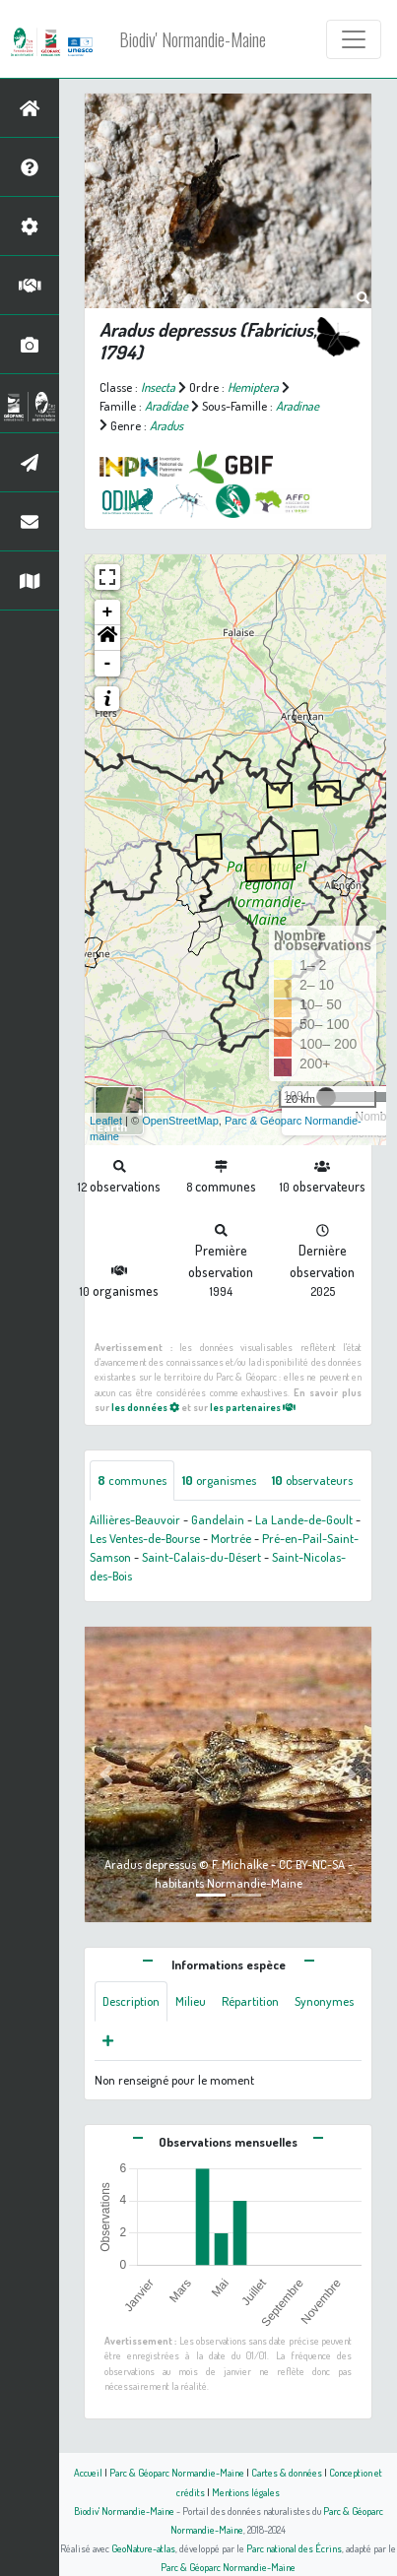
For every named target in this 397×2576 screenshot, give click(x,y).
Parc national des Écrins (294, 2548)
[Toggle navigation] (353, 39)
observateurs (312, 1480)
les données (145, 1406)
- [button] (107, 664)
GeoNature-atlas (143, 2548)
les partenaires (253, 1406)
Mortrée (231, 1538)
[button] (107, 638)
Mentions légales (246, 2491)
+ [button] (107, 612)
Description (131, 2001)
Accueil (88, 2472)
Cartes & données (286, 2472)
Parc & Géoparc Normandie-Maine (176, 2472)
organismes (219, 1480)
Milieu (190, 2001)
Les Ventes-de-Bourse (145, 1538)
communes (132, 1480)
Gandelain (217, 1519)
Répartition (250, 2001)
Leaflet (106, 1121)
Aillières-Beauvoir (135, 1519)
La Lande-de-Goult (304, 1519)
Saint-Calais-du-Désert (201, 1557)
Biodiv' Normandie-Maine (192, 39)
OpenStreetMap (180, 1121)
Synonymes (324, 2001)
